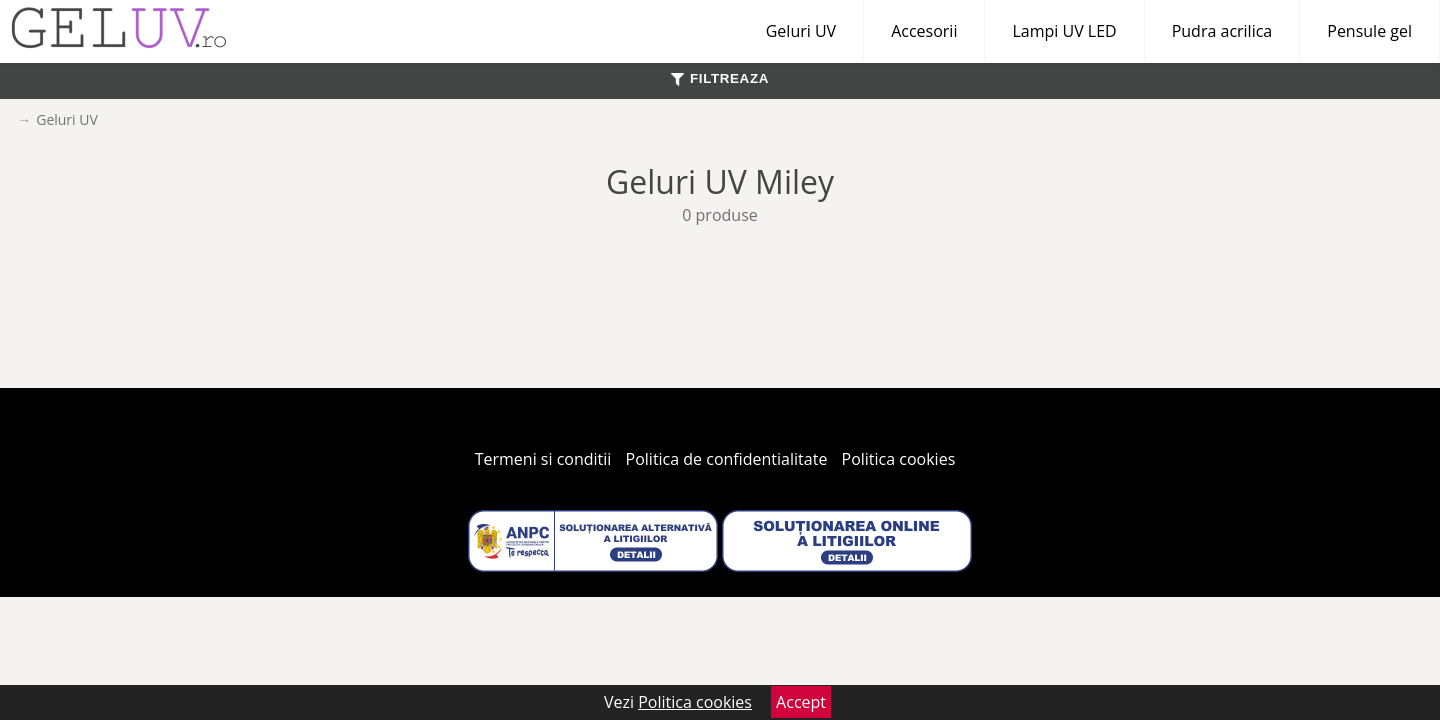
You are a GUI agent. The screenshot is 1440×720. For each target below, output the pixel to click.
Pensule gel (1369, 31)
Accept (801, 702)
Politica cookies (899, 459)
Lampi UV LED (1064, 31)
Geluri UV (801, 31)
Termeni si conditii (543, 459)
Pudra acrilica (1222, 31)
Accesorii (924, 31)
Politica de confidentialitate (727, 459)
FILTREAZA (720, 78)
